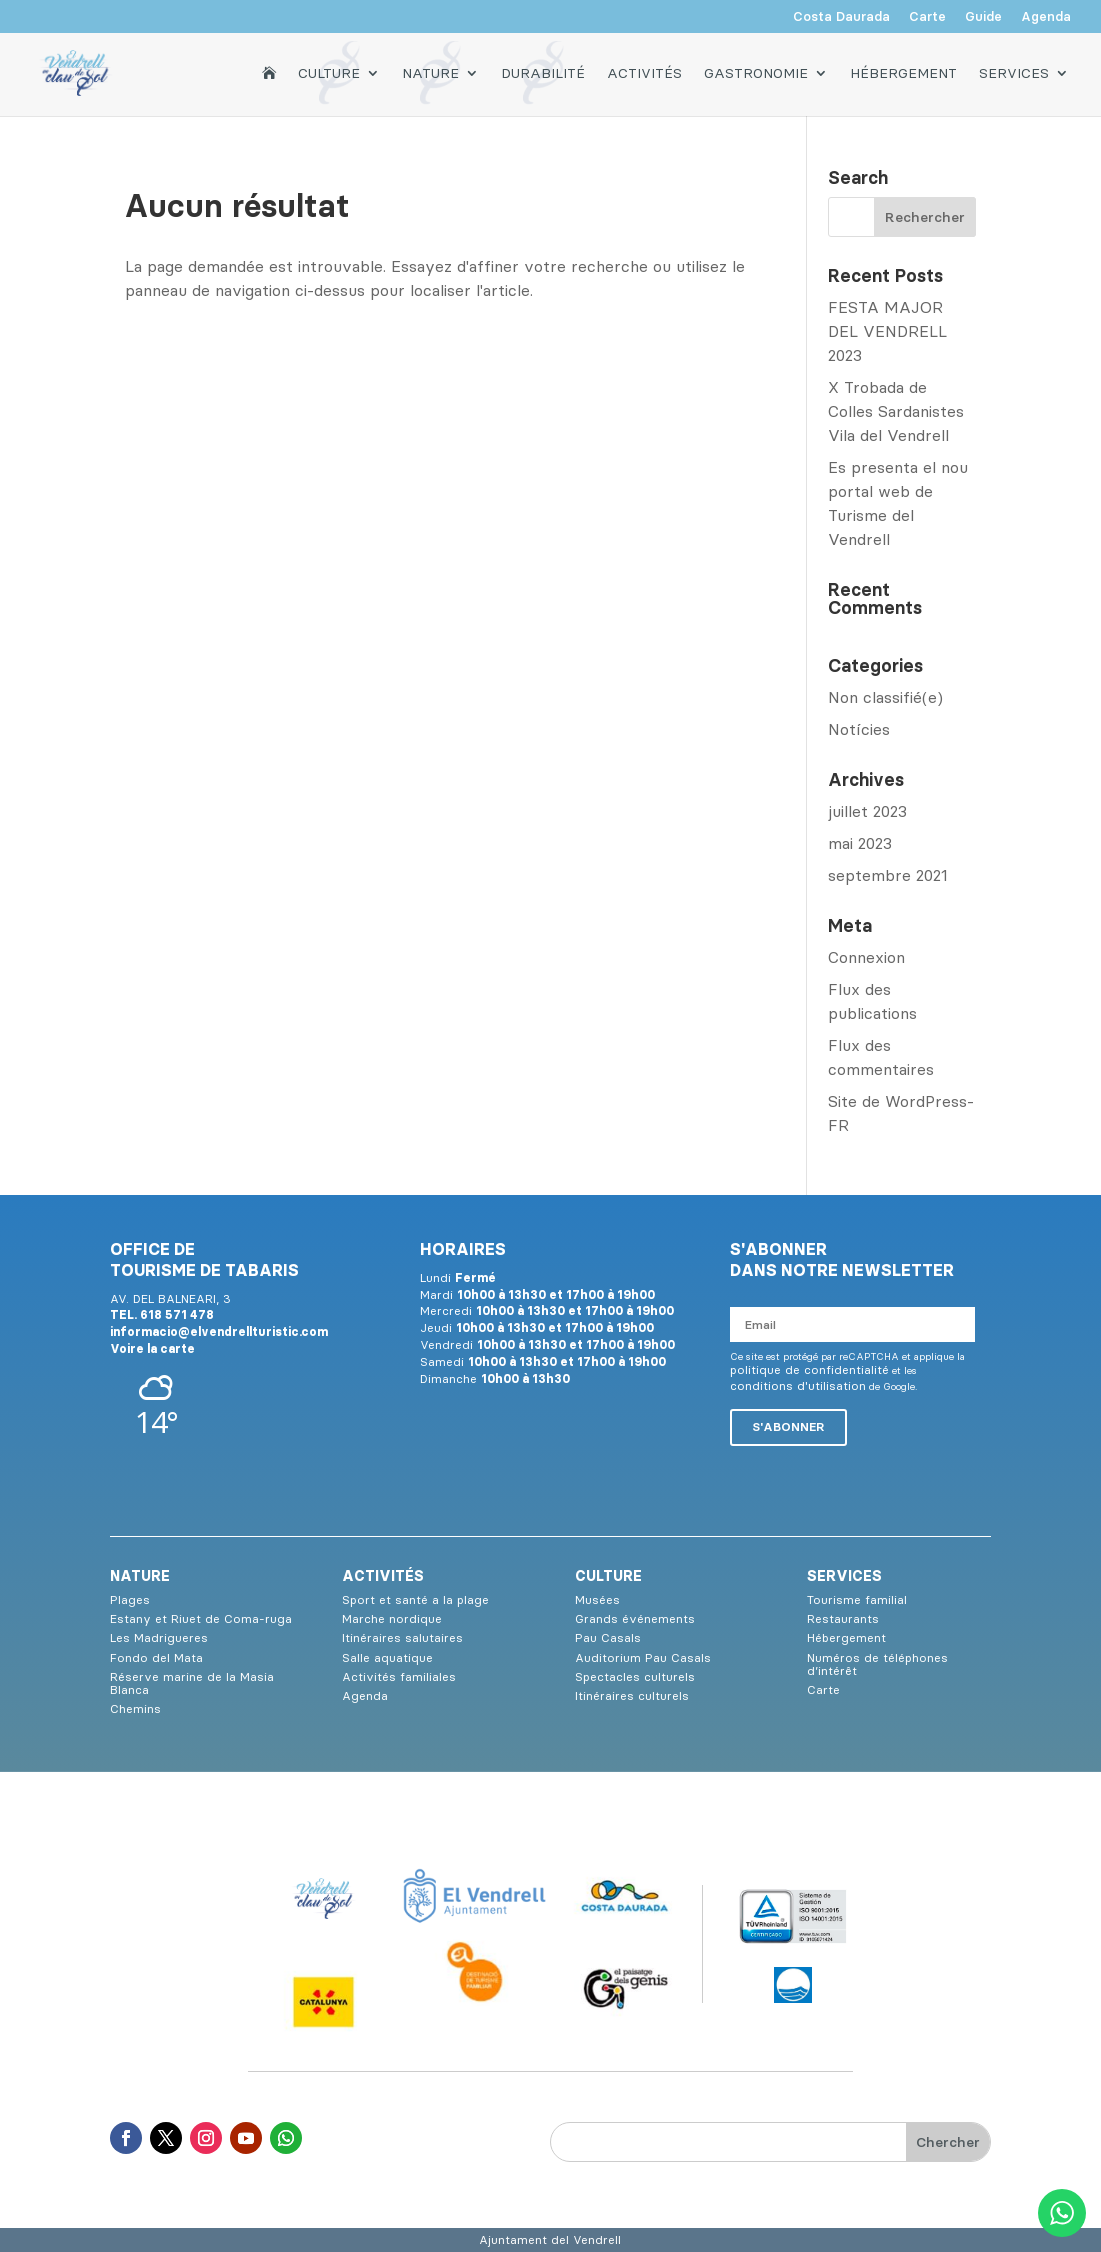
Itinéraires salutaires (402, 1637)
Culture (329, 72)
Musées (597, 1599)
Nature (430, 72)
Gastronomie (756, 72)
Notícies (859, 729)
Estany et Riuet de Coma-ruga (201, 1618)
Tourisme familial (857, 1599)
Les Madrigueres (159, 1637)
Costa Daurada (841, 17)
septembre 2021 (888, 875)
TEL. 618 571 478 (162, 1314)
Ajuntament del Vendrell (550, 2239)
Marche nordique (392, 1618)
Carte (927, 17)
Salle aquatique (387, 1657)
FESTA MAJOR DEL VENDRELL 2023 (887, 331)
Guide (983, 17)
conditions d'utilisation (798, 1385)
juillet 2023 (867, 811)
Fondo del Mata (156, 1657)
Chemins (135, 1708)
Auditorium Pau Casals (643, 1657)
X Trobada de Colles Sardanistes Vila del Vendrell (896, 411)
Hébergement (903, 72)
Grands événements (635, 1618)
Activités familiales (399, 1676)
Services (1014, 72)
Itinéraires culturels (632, 1695)
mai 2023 (860, 843)
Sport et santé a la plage (415, 1599)
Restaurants (843, 1618)
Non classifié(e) (885, 697)
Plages (130, 1599)
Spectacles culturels (635, 1676)
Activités (644, 72)
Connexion (866, 957)
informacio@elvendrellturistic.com (219, 1331)
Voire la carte (152, 1348)
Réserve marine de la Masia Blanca (192, 1683)
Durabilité (543, 72)
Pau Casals (608, 1637)
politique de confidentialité (809, 1369)
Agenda (1046, 17)
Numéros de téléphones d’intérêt (877, 1664)
